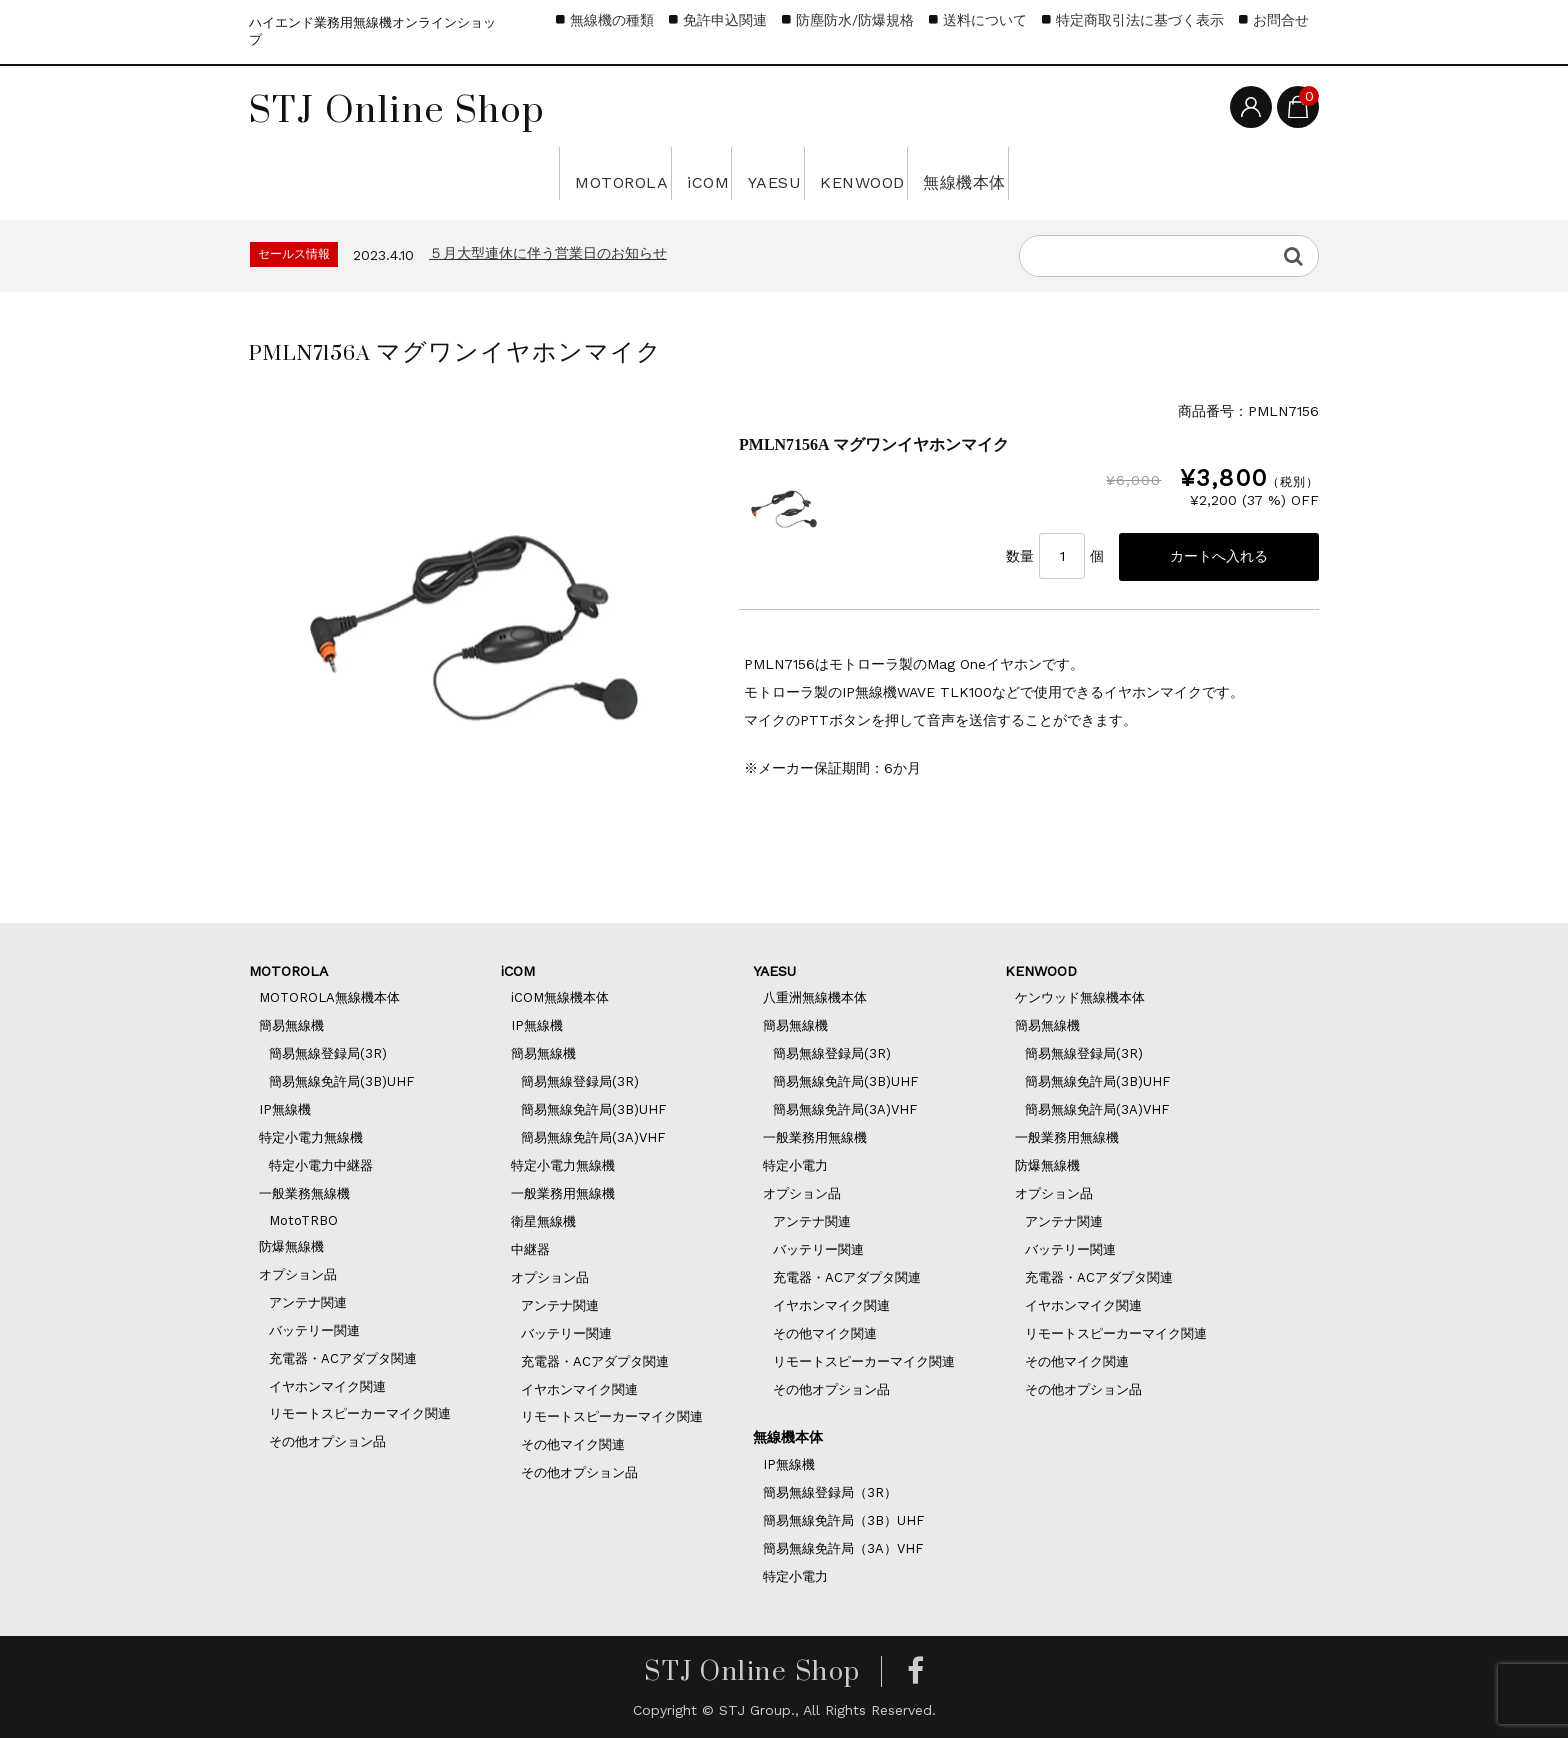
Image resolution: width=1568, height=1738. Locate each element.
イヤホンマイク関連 (327, 1386)
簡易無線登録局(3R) (328, 1053)
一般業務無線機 (304, 1193)
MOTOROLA (462, 173)
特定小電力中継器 (321, 1165)
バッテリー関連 (314, 1330)
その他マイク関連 (573, 1444)
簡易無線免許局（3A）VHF (843, 1548)
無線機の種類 (612, 20)
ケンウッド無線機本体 (1080, 997)
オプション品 (298, 1274)
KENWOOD (927, 173)
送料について (985, 20)
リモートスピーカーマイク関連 (360, 1413)
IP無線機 (285, 1109)
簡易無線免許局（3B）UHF (843, 1520)
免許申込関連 (725, 20)
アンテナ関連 (308, 1302)
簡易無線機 (291, 1025)
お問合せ (1281, 20)
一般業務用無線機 (563, 1193)
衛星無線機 (543, 1221)
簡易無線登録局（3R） (830, 1492)
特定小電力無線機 (311, 1137)
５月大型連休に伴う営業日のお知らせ (548, 253)
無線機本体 (1115, 173)
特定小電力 (795, 1165)
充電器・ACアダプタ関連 (343, 1358)
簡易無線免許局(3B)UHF (341, 1081)
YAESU (760, 173)
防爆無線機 (291, 1246)
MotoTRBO (303, 1220)
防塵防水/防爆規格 (855, 20)
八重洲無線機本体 (815, 997)
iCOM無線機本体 (560, 997)
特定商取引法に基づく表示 (1140, 20)
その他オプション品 (327, 1441)
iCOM (627, 173)
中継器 (530, 1249)
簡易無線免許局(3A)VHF (593, 1137)
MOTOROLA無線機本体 (329, 997)
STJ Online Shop (397, 109)
